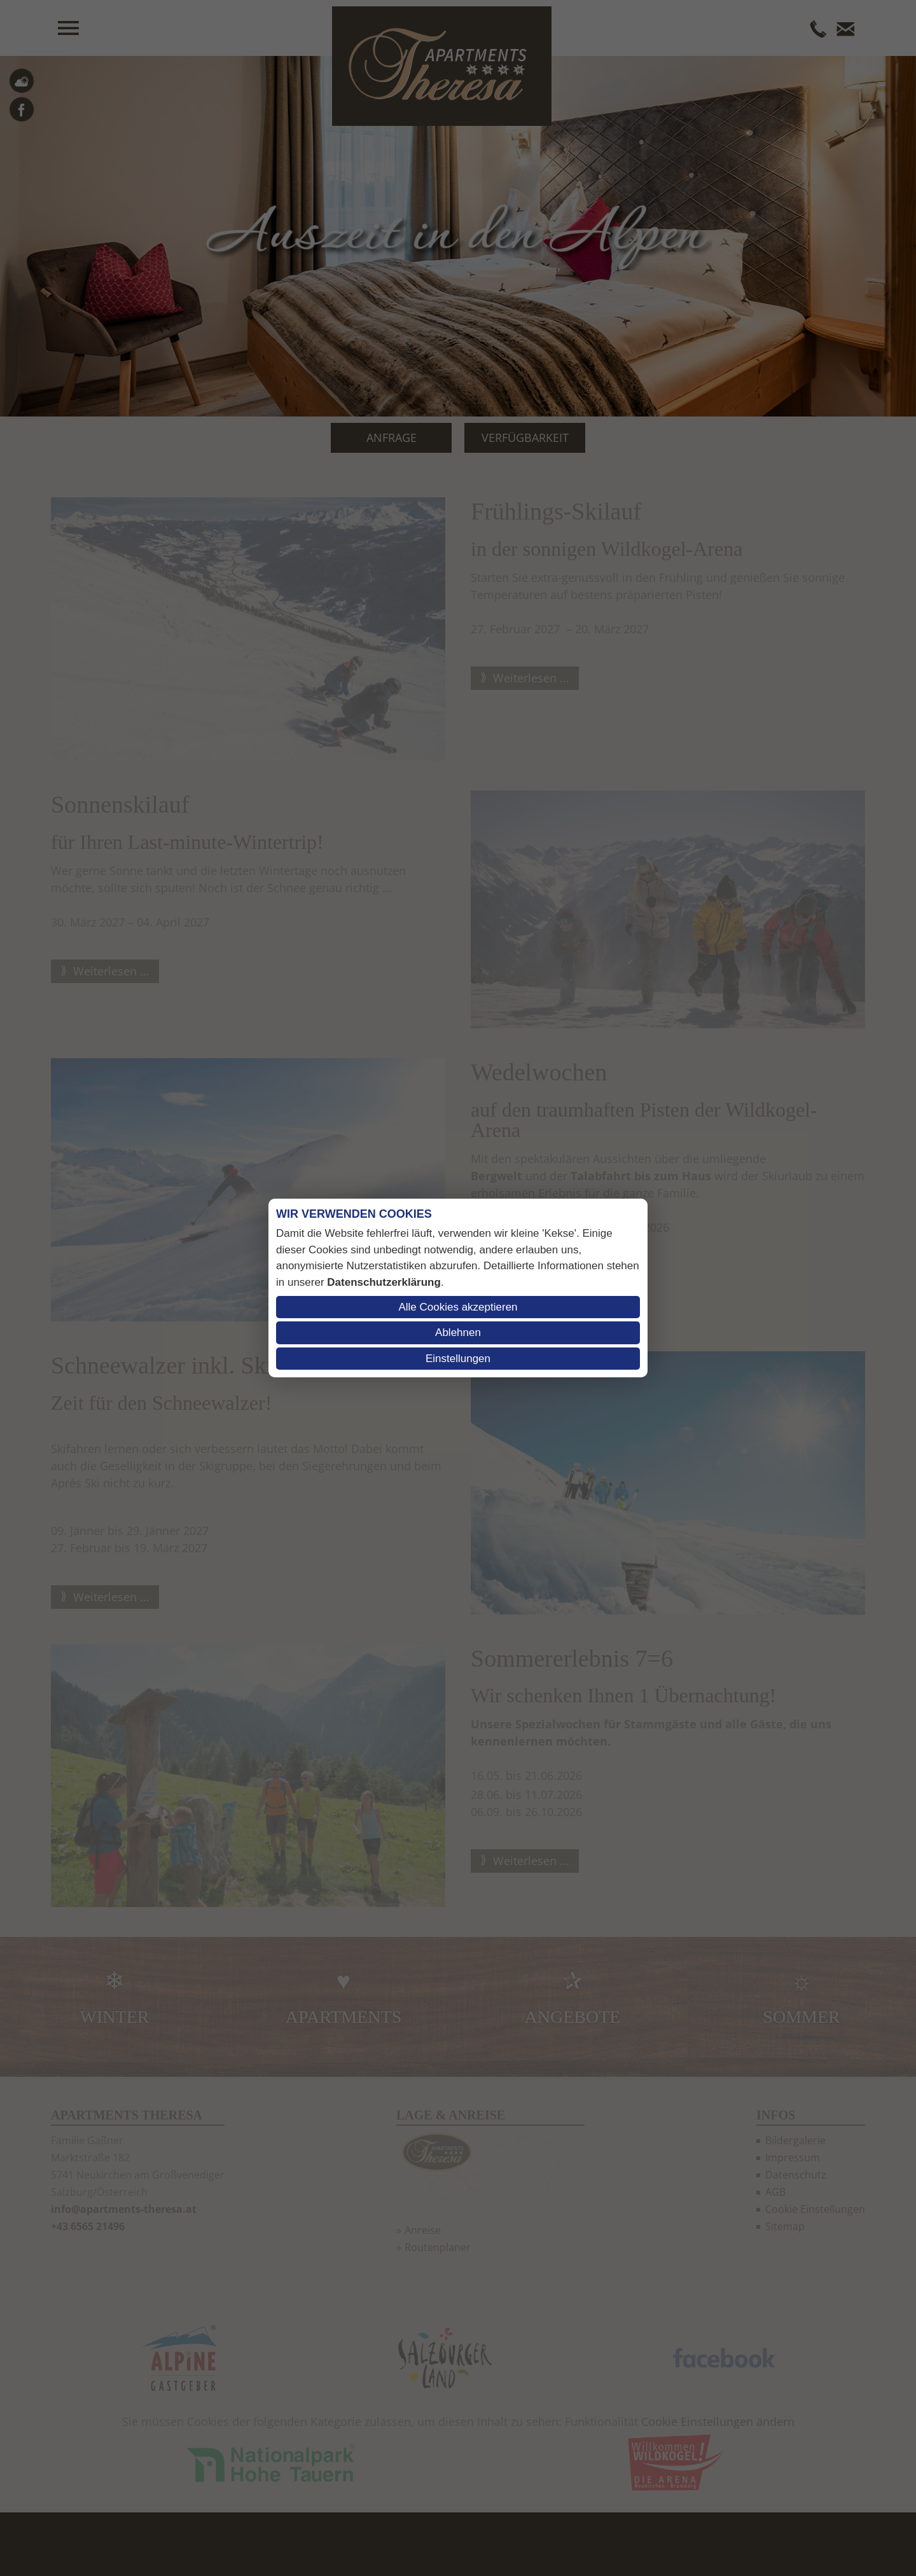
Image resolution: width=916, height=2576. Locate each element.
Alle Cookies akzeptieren (457, 1307)
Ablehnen (458, 1332)
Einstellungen (458, 1359)
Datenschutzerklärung (384, 1282)
